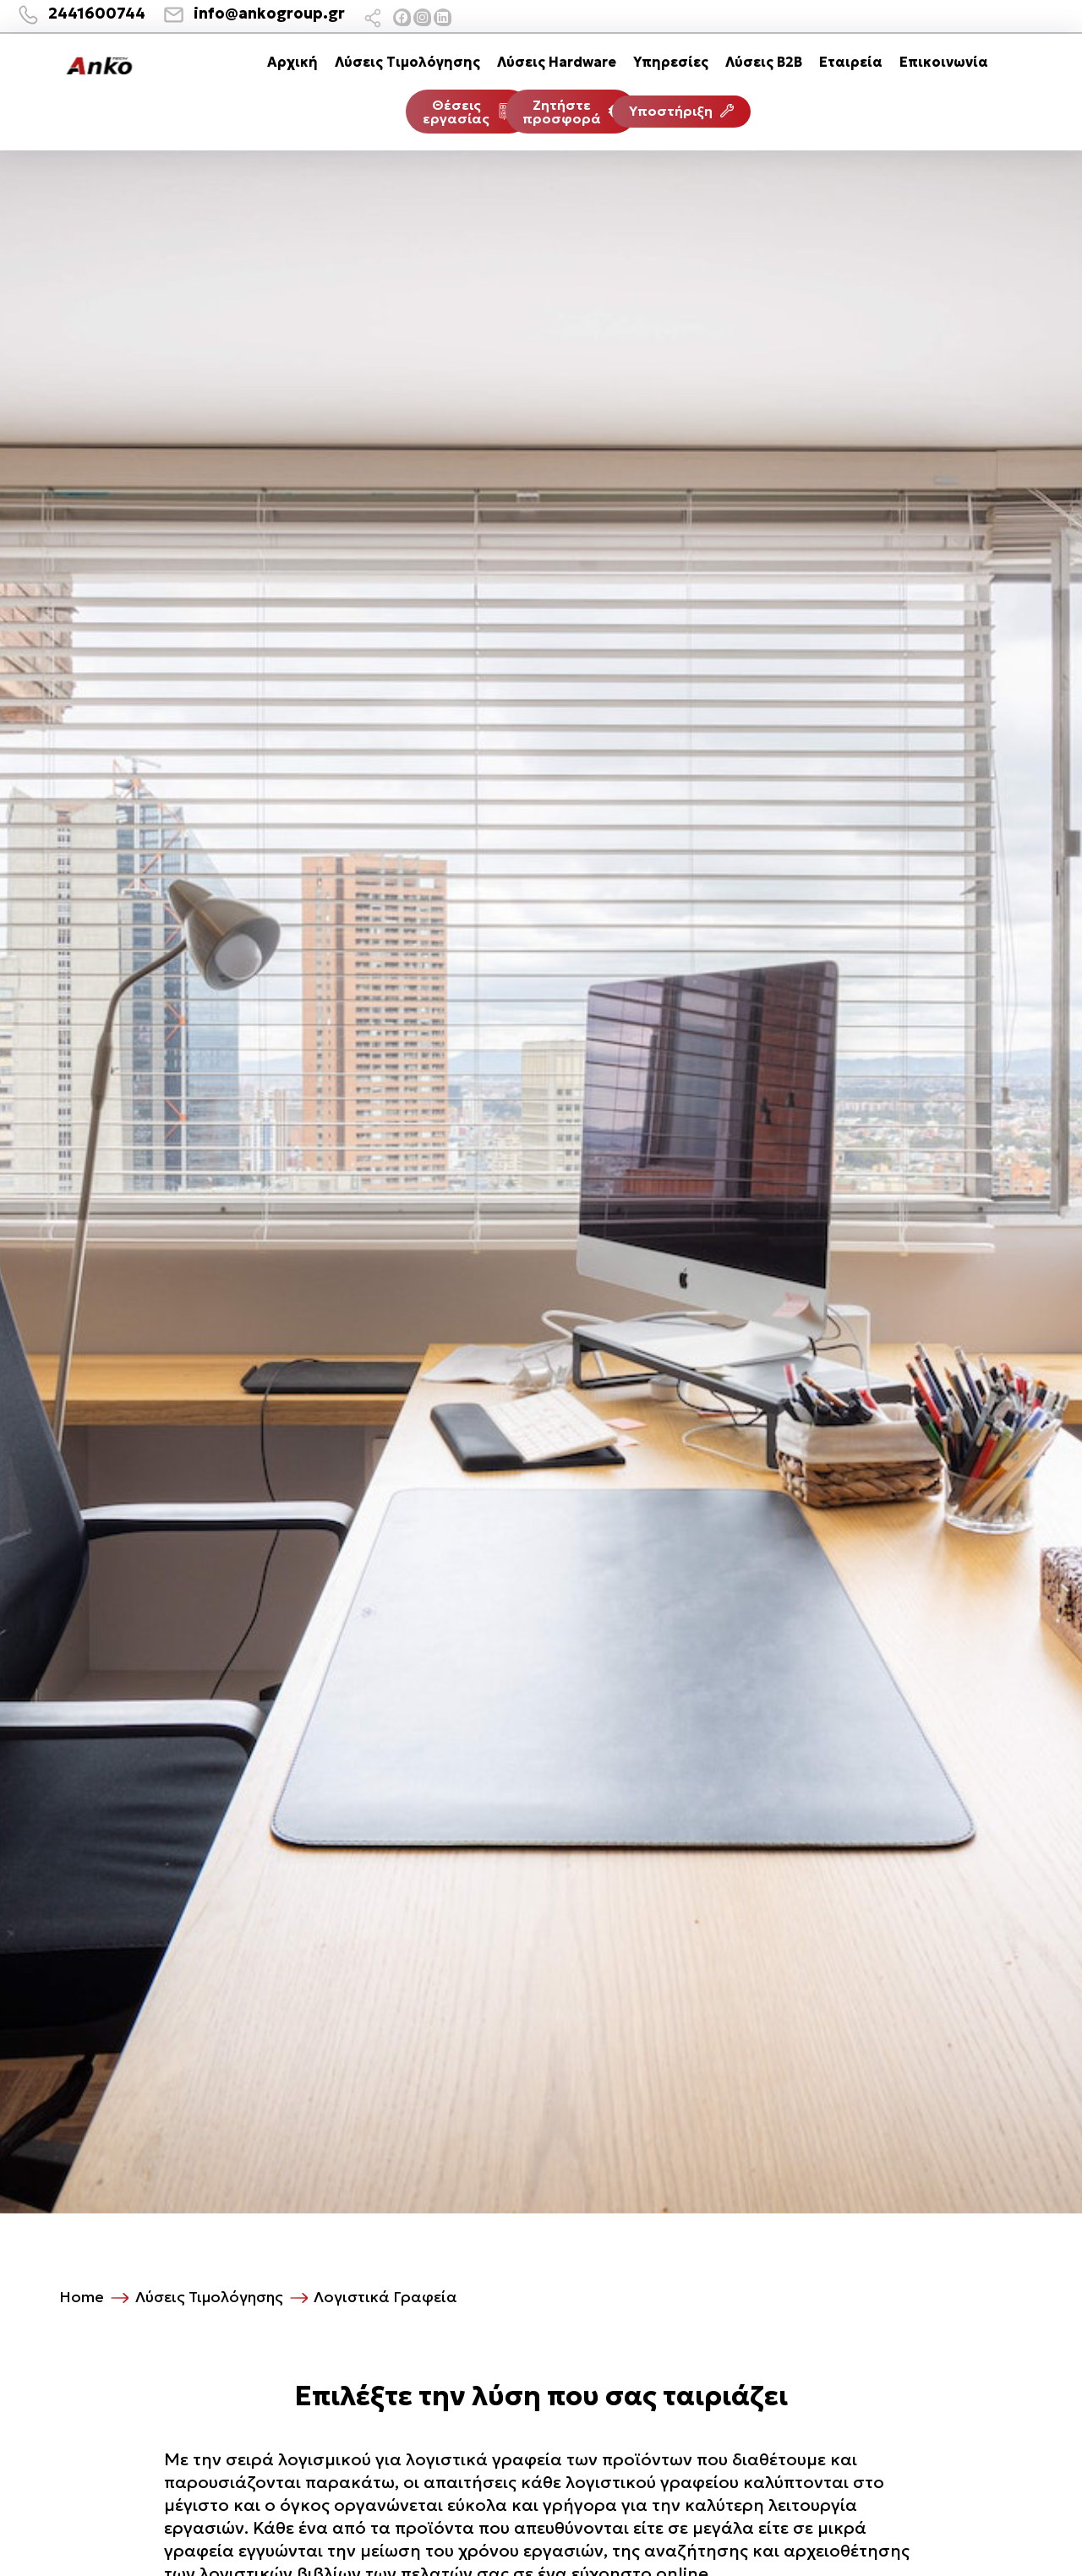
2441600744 (96, 13)
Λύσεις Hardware (556, 61)
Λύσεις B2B (763, 61)
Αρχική (292, 61)
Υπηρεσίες (670, 61)
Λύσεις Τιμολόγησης (407, 61)
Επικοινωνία (943, 61)
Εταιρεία (851, 61)
